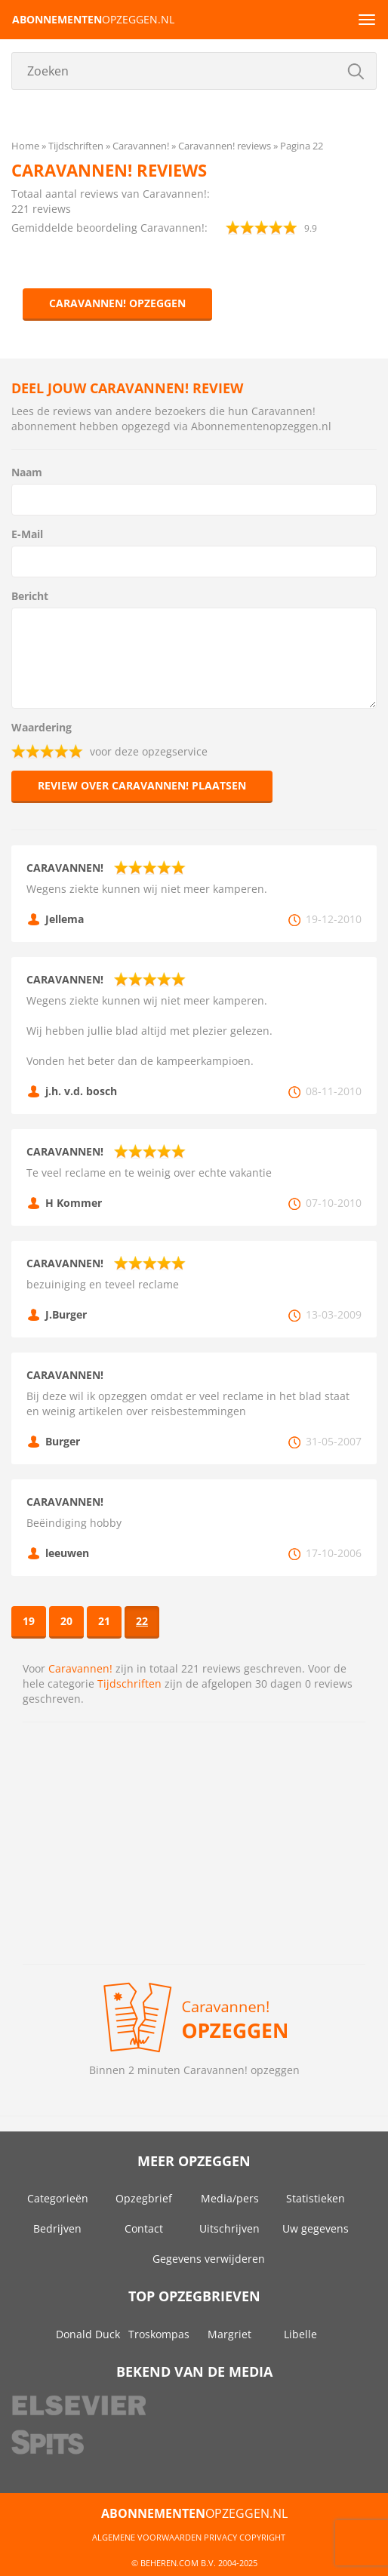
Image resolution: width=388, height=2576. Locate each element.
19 (29, 1621)
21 (104, 1621)
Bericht (29, 596)
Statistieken (315, 2198)
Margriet (229, 2334)
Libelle (300, 2334)
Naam (26, 472)
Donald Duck (88, 2334)
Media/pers (230, 2198)
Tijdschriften (129, 1683)
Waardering (41, 727)
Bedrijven (57, 2228)
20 (66, 1621)
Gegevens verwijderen (208, 2258)
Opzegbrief (143, 2198)
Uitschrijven (229, 2228)
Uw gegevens (315, 2228)
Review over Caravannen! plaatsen (142, 785)
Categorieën (57, 2198)
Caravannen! (80, 1668)
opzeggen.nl (93, 19)
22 (142, 1621)
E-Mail (27, 534)
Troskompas (158, 2334)
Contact (144, 2228)
